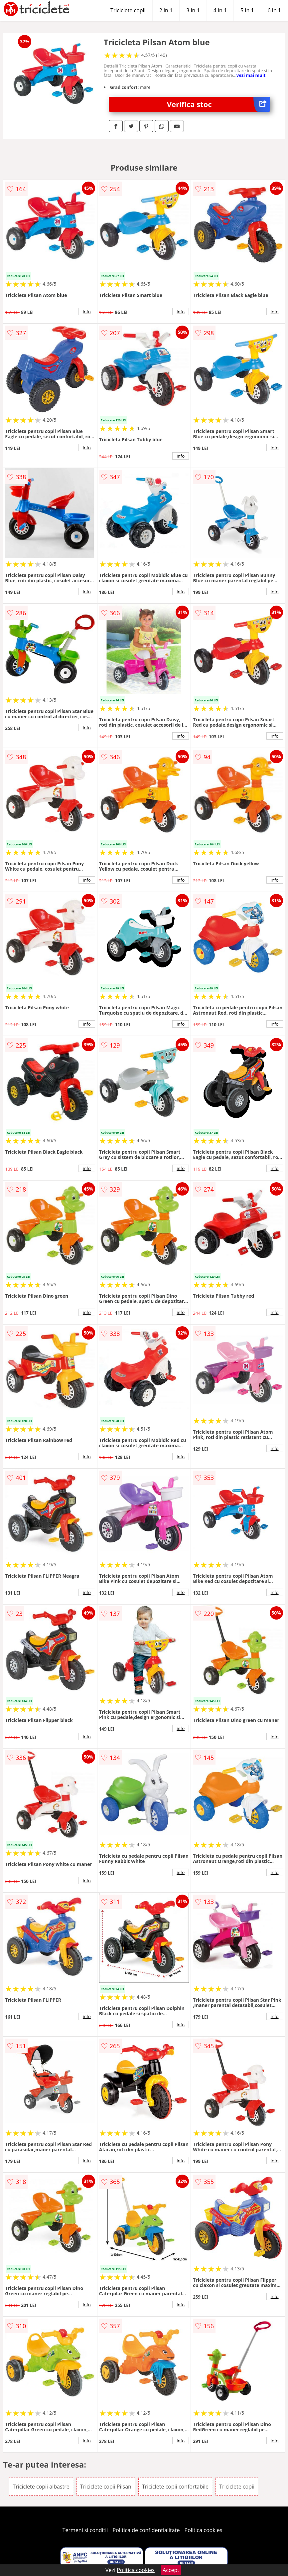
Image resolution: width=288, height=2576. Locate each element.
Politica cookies (203, 2530)
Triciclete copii (128, 10)
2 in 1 (166, 10)
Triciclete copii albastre (41, 2486)
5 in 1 (247, 10)
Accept (171, 2570)
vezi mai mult (251, 75)
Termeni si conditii (85, 2530)
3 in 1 (193, 10)
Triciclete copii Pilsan (105, 2486)
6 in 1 (274, 10)
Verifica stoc (218, 104)
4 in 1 (220, 10)
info (87, 312)
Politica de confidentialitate (146, 2530)
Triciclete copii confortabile (175, 2486)
